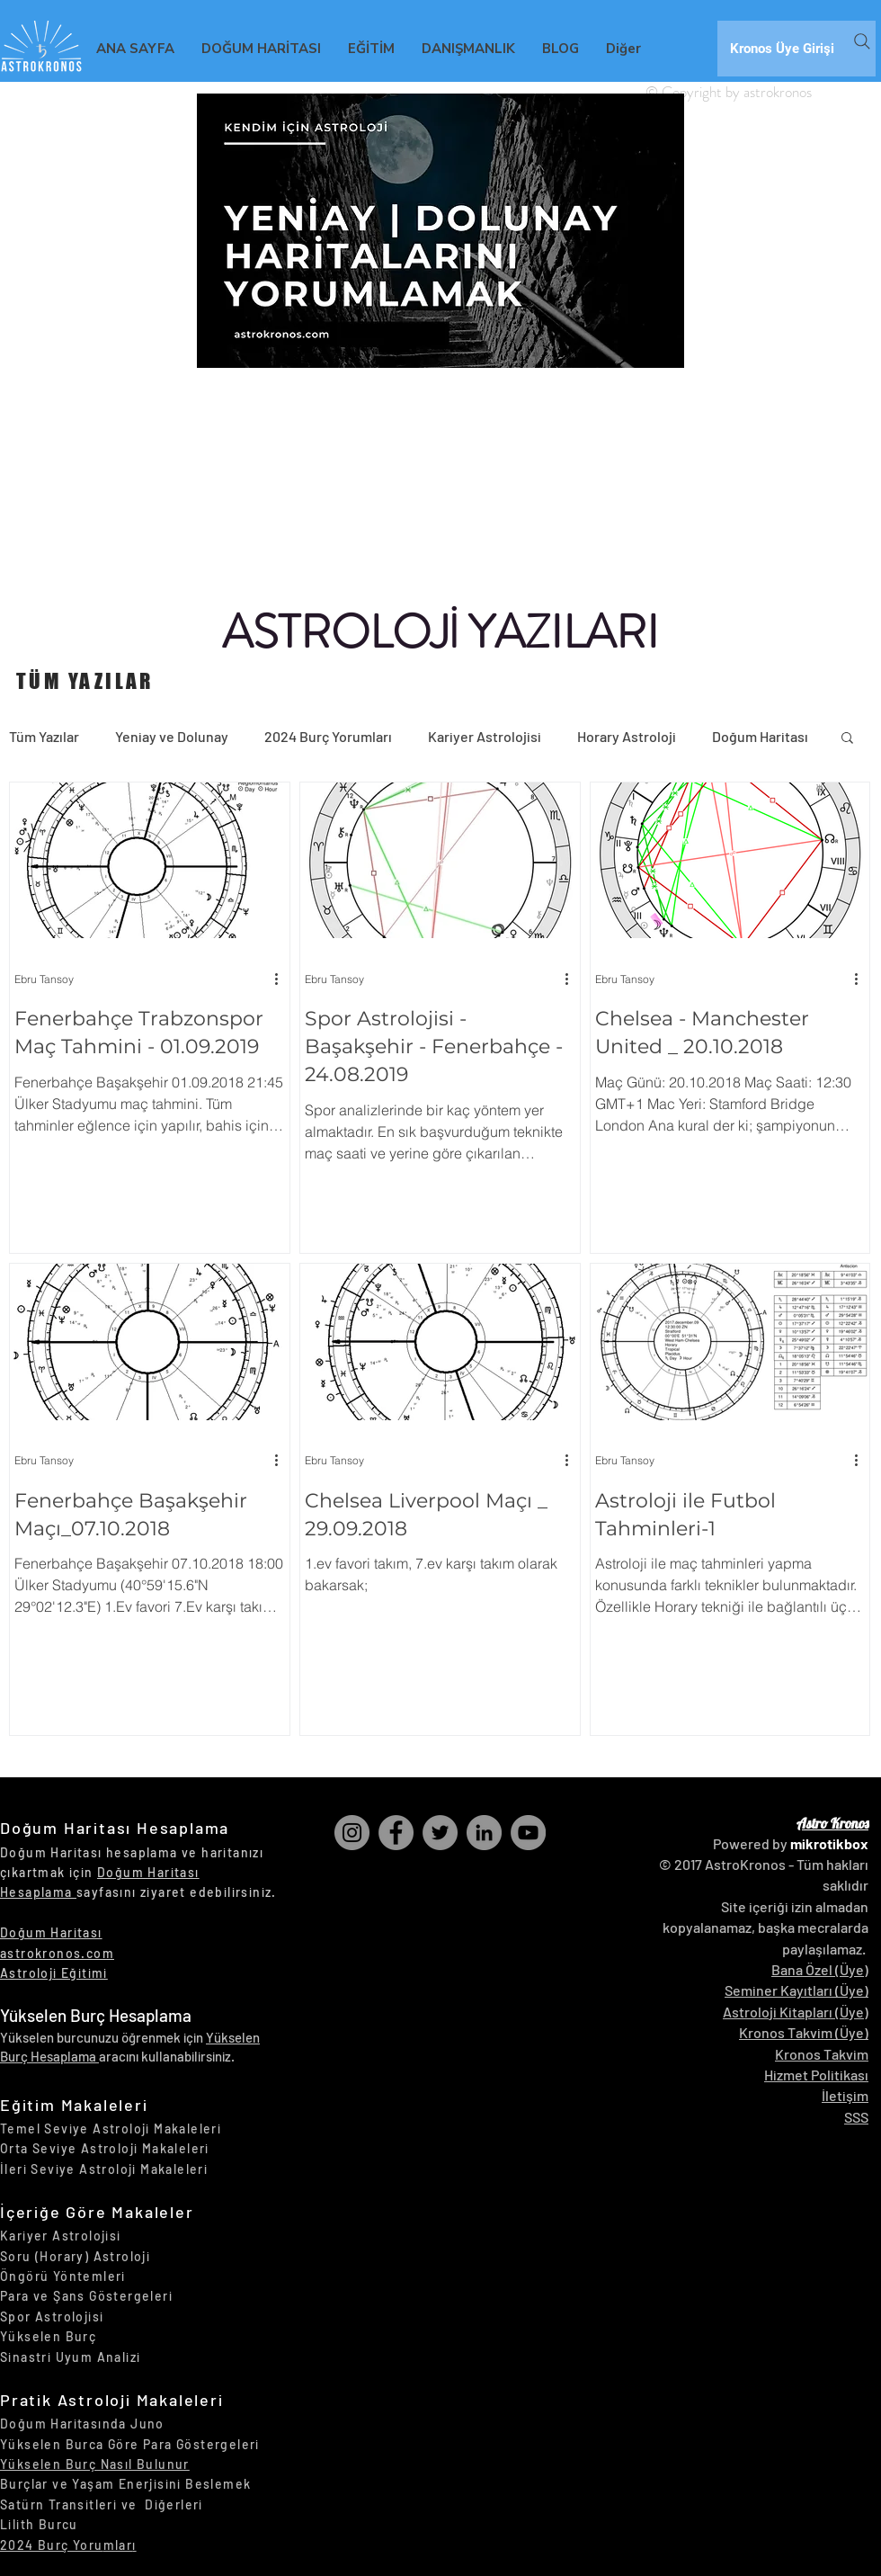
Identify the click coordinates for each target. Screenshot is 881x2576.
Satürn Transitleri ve (72, 2504)
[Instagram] (351, 1832)
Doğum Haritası (760, 736)
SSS (856, 2116)
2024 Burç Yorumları (328, 736)
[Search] (862, 41)
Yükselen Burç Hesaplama (95, 2015)
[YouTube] (528, 1832)
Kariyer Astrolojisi (484, 736)
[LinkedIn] (484, 1832)
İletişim (845, 2095)
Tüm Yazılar (44, 736)
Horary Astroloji (626, 736)
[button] (847, 738)
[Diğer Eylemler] (282, 978)
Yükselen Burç (48, 2336)
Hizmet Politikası (816, 2074)
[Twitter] (440, 1832)
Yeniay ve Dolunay (171, 736)
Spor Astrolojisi (51, 2316)
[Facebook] (396, 1832)
